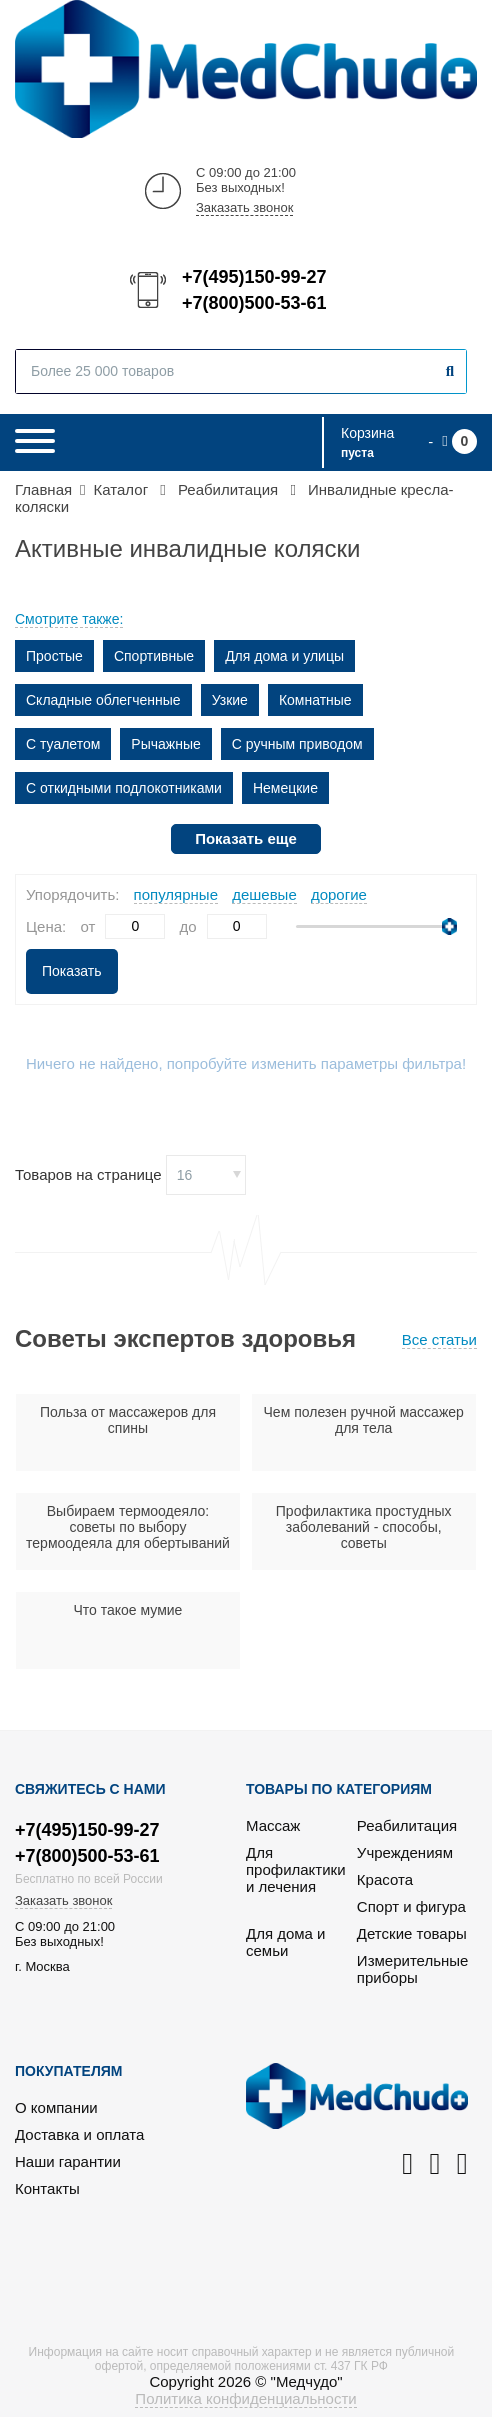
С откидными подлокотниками (124, 788)
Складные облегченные (103, 700)
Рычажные (165, 744)
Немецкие (285, 788)
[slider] (449, 926)
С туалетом (63, 744)
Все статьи (439, 1339)
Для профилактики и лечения (296, 1869)
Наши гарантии (68, 2161)
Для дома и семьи (286, 1942)
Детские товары (412, 1933)
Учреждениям (405, 1852)
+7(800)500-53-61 (253, 303)
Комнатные (315, 700)
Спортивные (154, 656)
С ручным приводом (297, 744)
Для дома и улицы (284, 656)
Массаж (273, 1825)
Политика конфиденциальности (245, 2398)
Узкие (230, 700)
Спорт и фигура (411, 1906)
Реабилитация (407, 1825)
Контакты (47, 2188)
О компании (56, 2107)
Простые (54, 656)
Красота (385, 1879)
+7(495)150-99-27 (253, 277)
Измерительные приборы (413, 1969)
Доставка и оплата (79, 2134)
